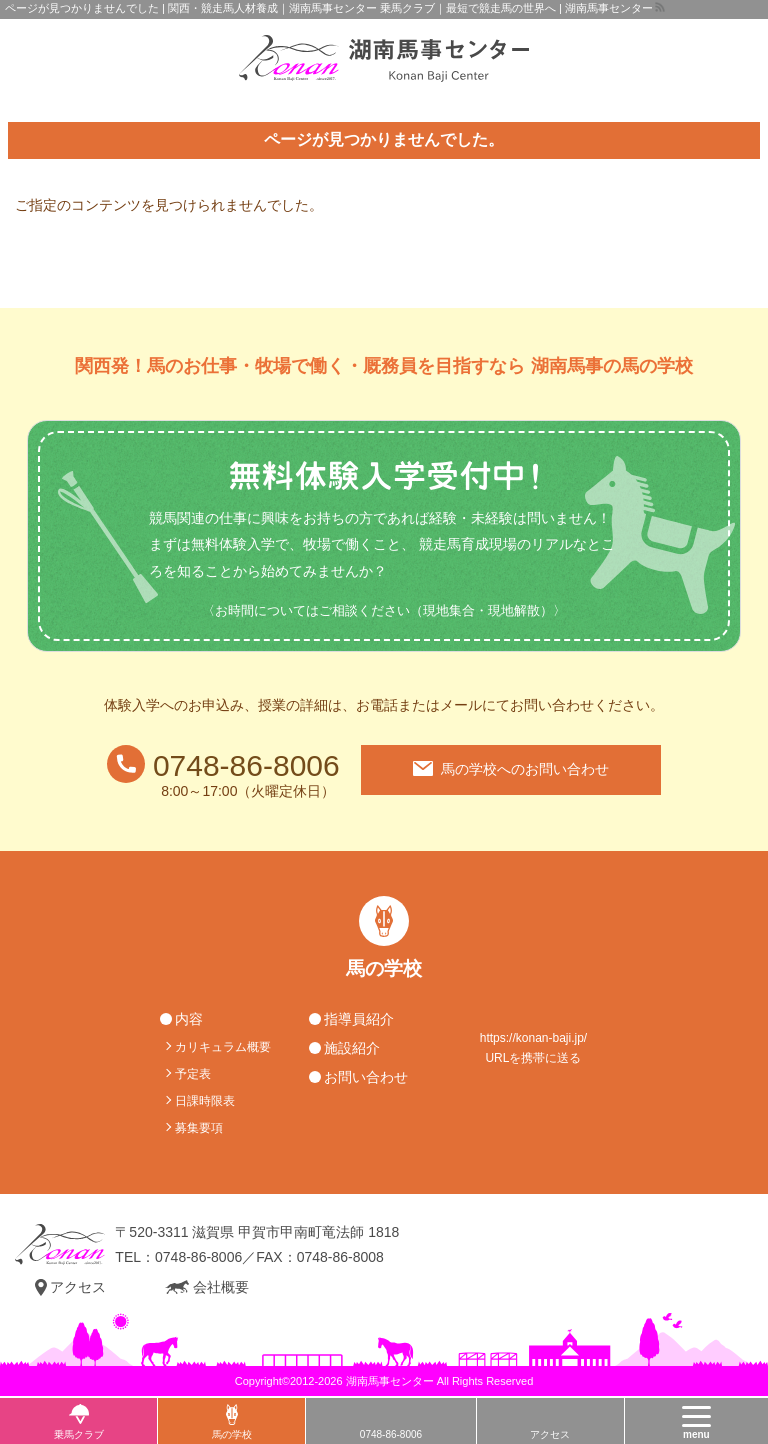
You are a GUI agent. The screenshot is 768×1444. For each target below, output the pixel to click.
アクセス (70, 1287)
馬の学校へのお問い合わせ (511, 769)
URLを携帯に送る (533, 1058)
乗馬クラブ (79, 1434)
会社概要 (207, 1287)
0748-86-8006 (223, 765)
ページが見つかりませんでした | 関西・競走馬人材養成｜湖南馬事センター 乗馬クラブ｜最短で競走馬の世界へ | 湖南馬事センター (329, 8)
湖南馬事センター (390, 1381)
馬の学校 (232, 1434)
